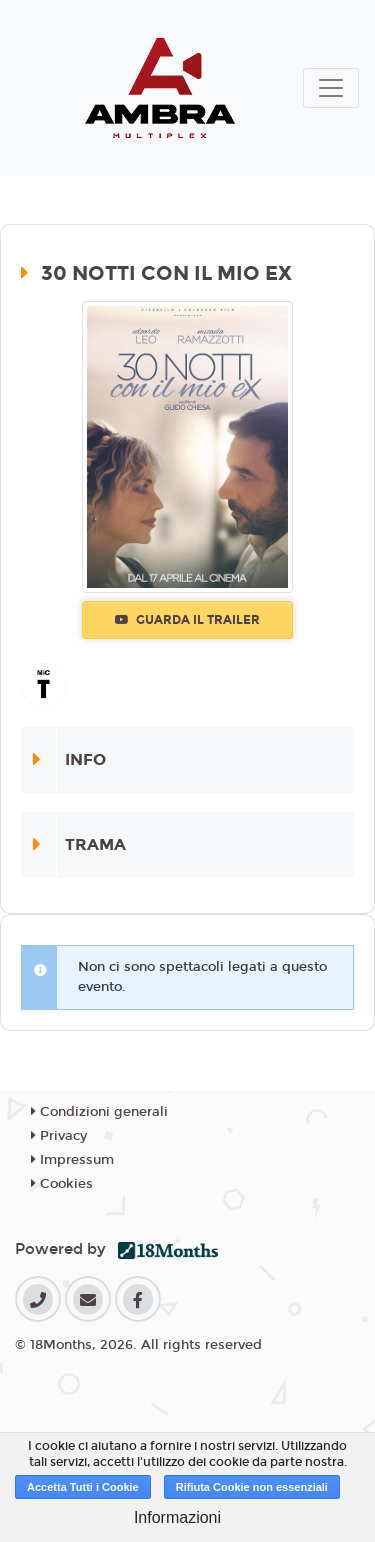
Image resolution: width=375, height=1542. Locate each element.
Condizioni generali (99, 1112)
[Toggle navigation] (331, 88)
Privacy (59, 1136)
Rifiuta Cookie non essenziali (252, 1487)
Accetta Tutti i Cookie (83, 1487)
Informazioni (177, 1517)
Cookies (62, 1184)
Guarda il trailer (187, 620)
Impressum (72, 1160)
